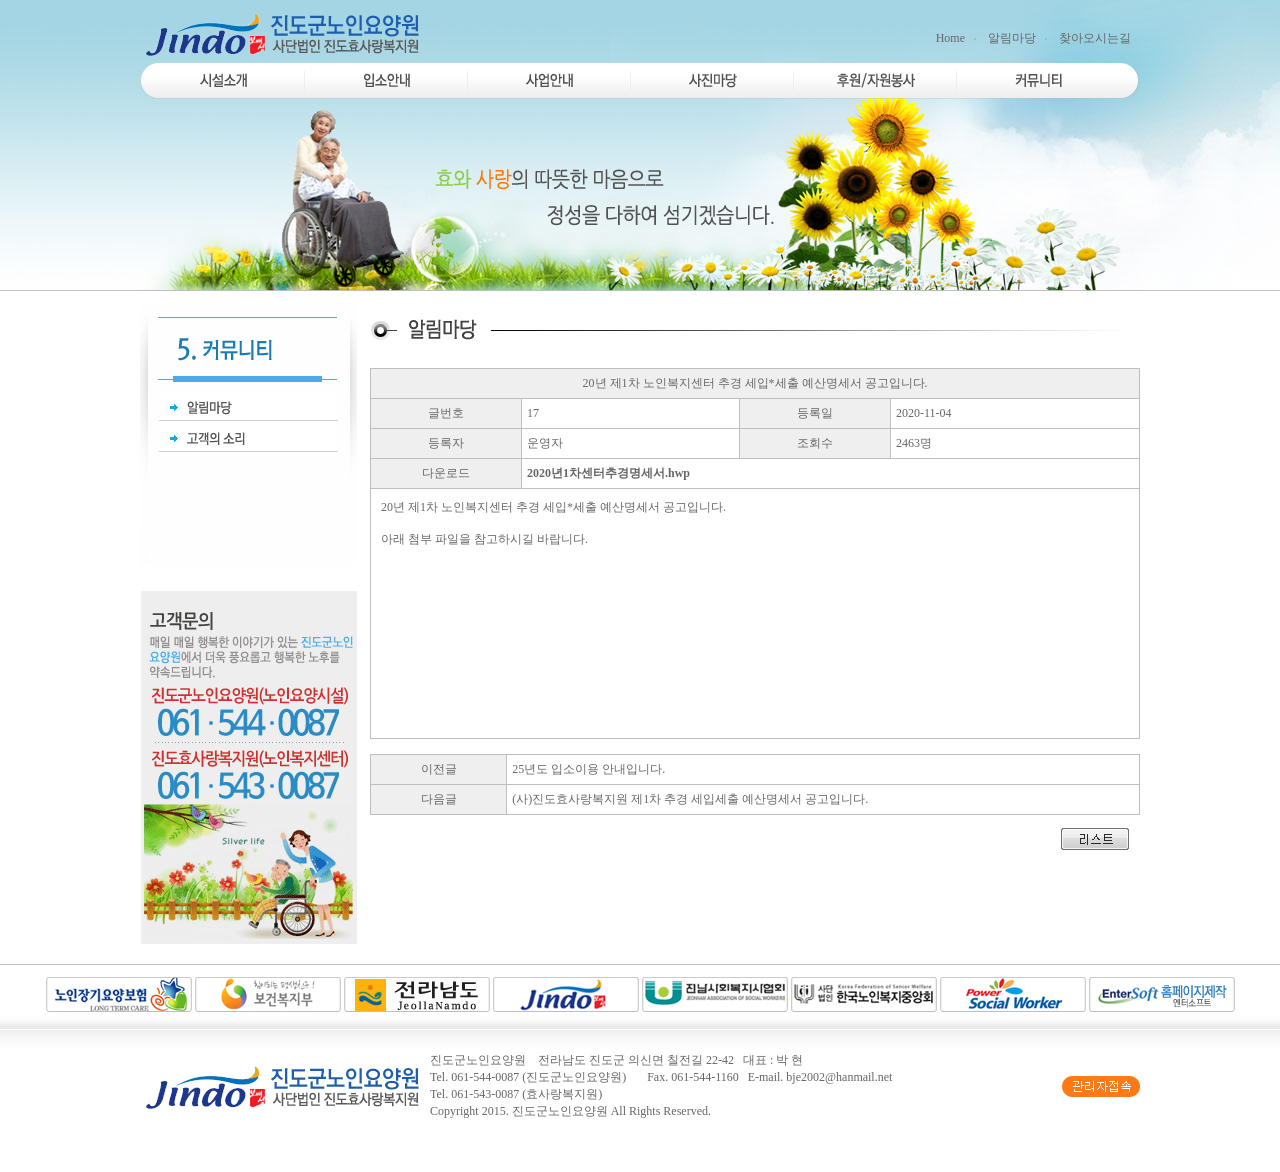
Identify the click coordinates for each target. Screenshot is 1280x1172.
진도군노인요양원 (560, 1111)
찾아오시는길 (1095, 38)
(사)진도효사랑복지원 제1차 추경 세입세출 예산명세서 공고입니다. (690, 799)
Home (950, 38)
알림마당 (1012, 38)
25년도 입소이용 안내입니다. (588, 769)
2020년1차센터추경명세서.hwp (608, 473)
